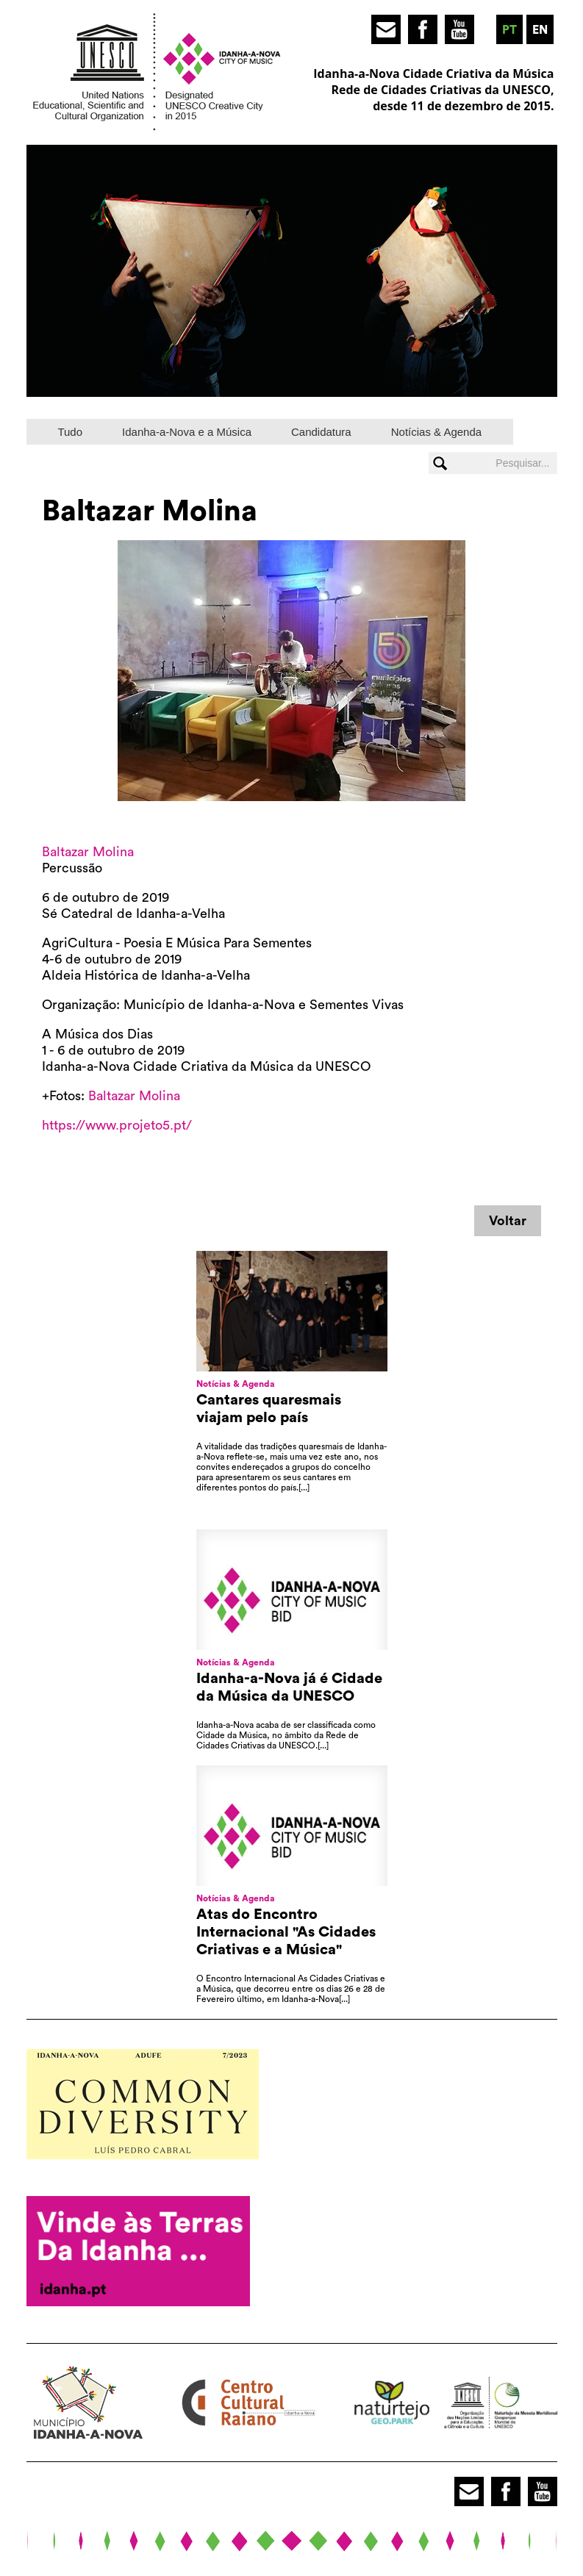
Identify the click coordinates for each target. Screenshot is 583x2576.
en (540, 30)
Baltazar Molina (88, 851)
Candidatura (321, 432)
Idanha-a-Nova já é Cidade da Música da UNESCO (289, 1687)
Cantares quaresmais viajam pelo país (268, 1409)
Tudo (69, 432)
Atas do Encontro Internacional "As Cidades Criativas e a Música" (286, 1932)
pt (509, 30)
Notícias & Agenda (436, 432)
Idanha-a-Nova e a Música (186, 432)
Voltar (507, 1220)
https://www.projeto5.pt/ (117, 1125)
